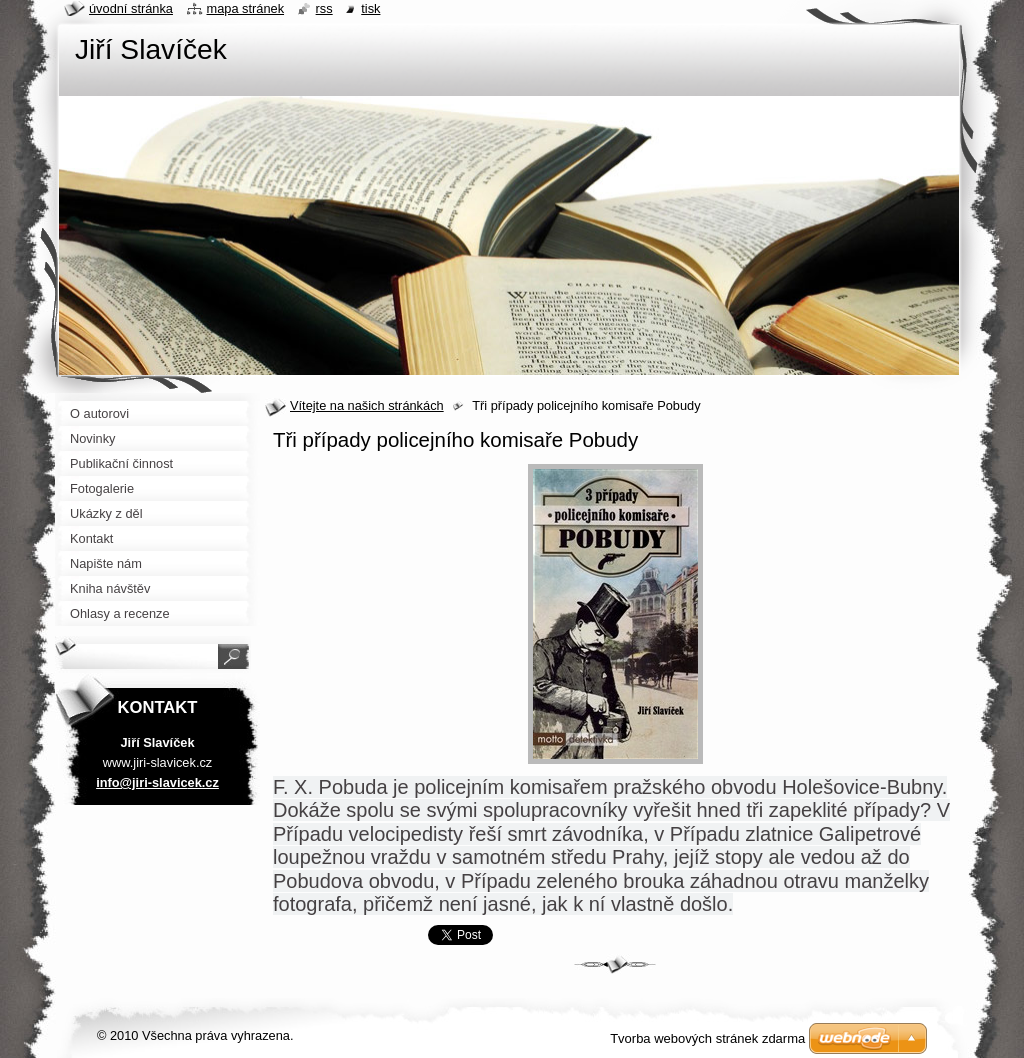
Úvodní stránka (131, 8)
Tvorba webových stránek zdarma (707, 1038)
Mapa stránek (246, 8)
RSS (324, 8)
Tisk (370, 8)
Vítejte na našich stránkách (367, 405)
